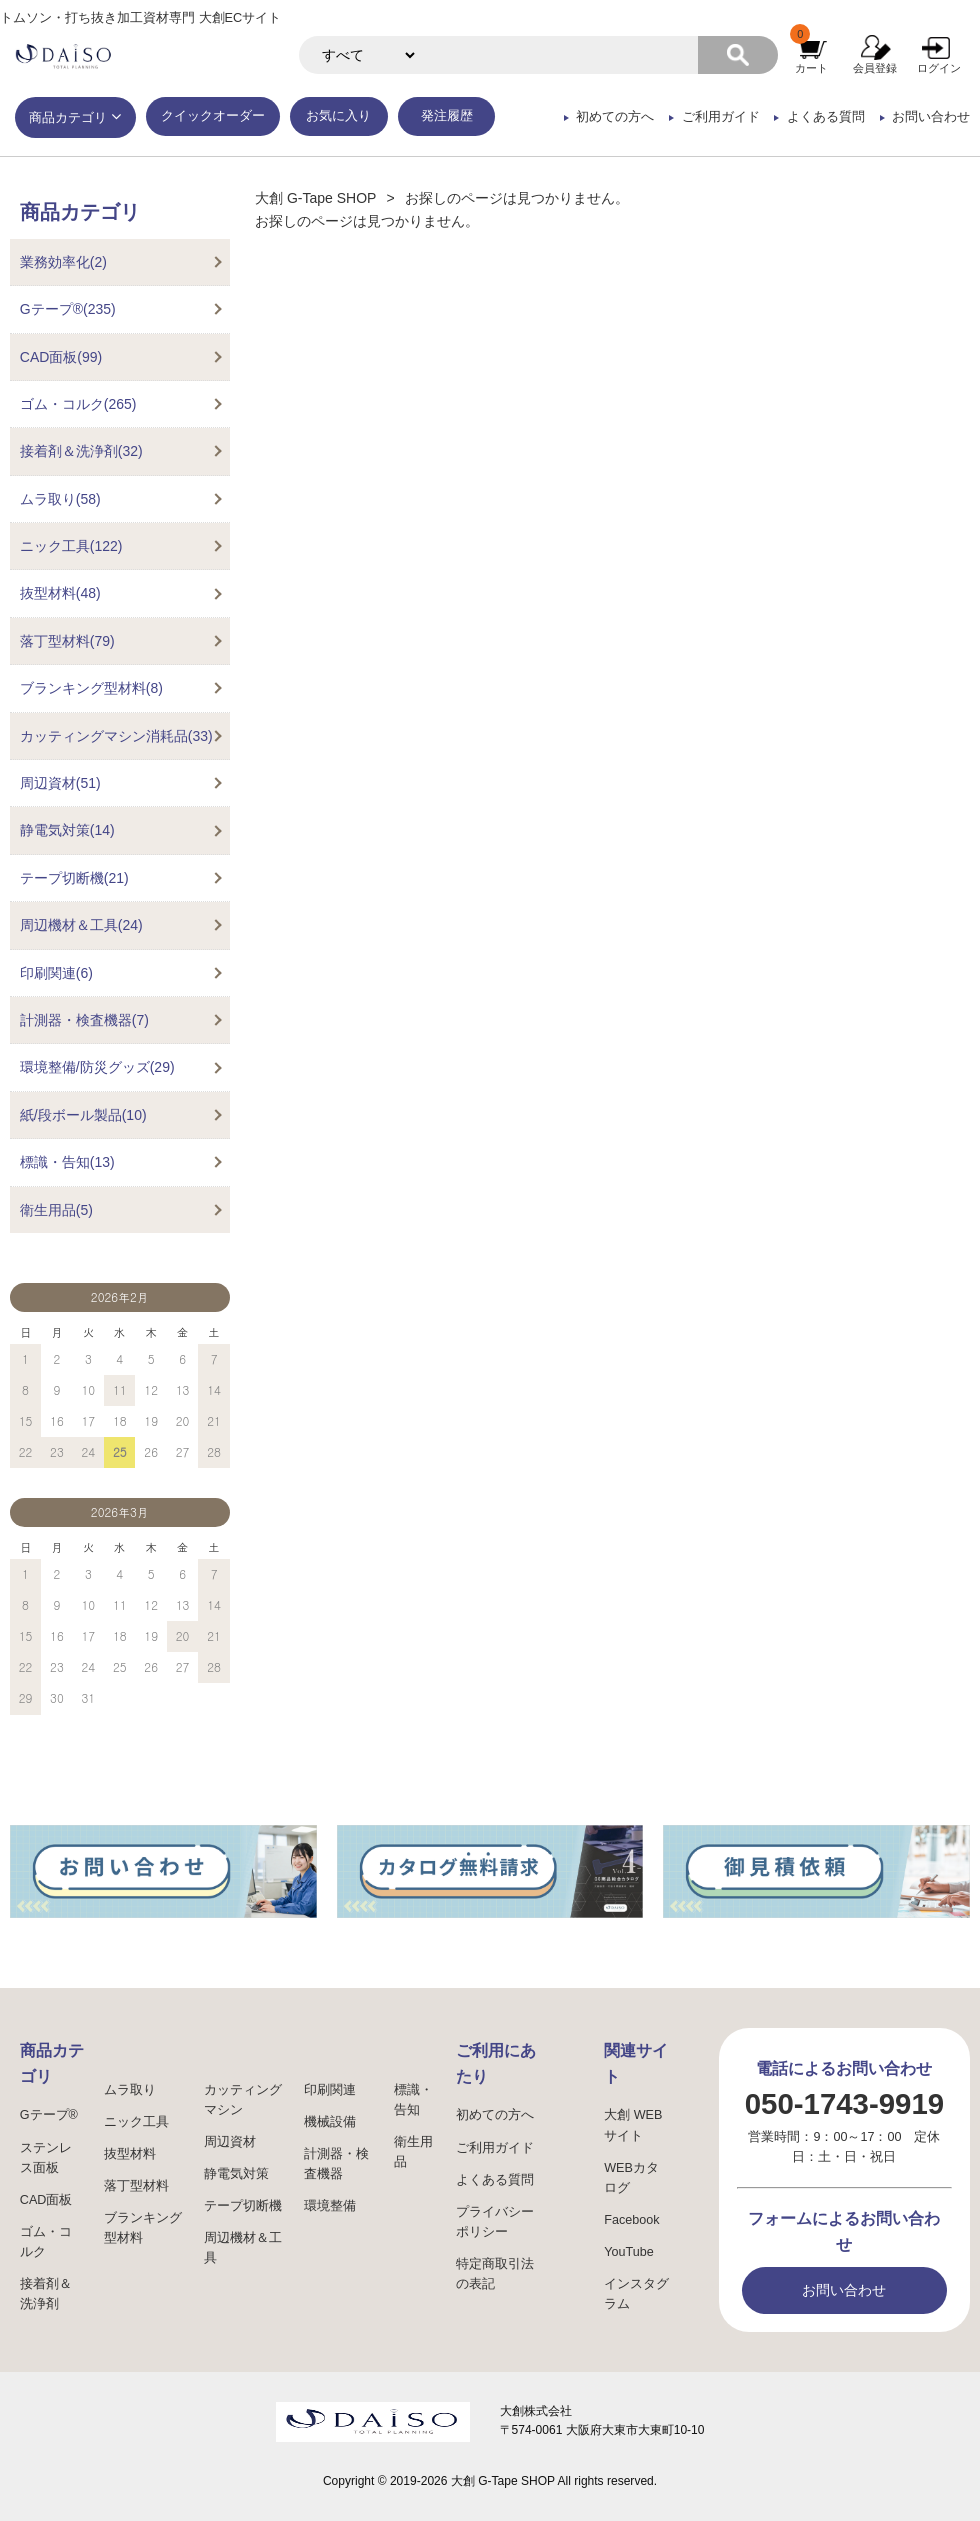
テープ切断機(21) (74, 878)
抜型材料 (130, 2154)
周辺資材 (230, 2142)
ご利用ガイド (721, 117)
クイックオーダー (213, 116)
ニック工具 (136, 2122)
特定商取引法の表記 (495, 2274)
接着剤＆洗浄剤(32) (81, 451)
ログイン (939, 68)
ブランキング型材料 (143, 2228)
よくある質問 (826, 117)
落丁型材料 (136, 2186)
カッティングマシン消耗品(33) (116, 736)
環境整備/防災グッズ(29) (97, 1067)
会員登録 (875, 68)
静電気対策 (236, 2174)
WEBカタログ (631, 2178)
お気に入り (338, 116)
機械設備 (330, 2122)
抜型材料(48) (60, 593)
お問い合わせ (931, 117)
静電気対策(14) (67, 830)
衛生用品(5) (56, 1210)
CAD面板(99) (61, 357)
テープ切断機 (243, 2206)
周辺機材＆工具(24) (81, 925)
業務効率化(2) (63, 262)
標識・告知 (413, 2100)
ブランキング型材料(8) (91, 688)
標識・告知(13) (67, 1162)
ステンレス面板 (46, 2158)
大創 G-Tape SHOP (315, 198)
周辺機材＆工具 (243, 2248)
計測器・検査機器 (336, 2164)
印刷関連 (330, 2090)
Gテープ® (49, 2115)
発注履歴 (447, 116)
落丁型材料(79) (67, 641)
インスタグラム (636, 2294)
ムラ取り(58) (60, 499)
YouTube (629, 2252)
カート (811, 68)
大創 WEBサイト (633, 2125)
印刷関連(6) (56, 973)
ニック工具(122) (71, 546)
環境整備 (330, 2206)
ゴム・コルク (46, 2242)
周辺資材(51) (60, 783)
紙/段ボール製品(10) (83, 1115)
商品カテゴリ (68, 118)
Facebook (631, 2220)
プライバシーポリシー (495, 2222)
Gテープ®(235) (68, 309)
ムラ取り (130, 2090)
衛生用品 (413, 2152)
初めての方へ (615, 117)
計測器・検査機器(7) (84, 1020)
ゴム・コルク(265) (78, 404)
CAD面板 (46, 2200)
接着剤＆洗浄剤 (46, 2294)
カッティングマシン (243, 2100)
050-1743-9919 (844, 2103)
